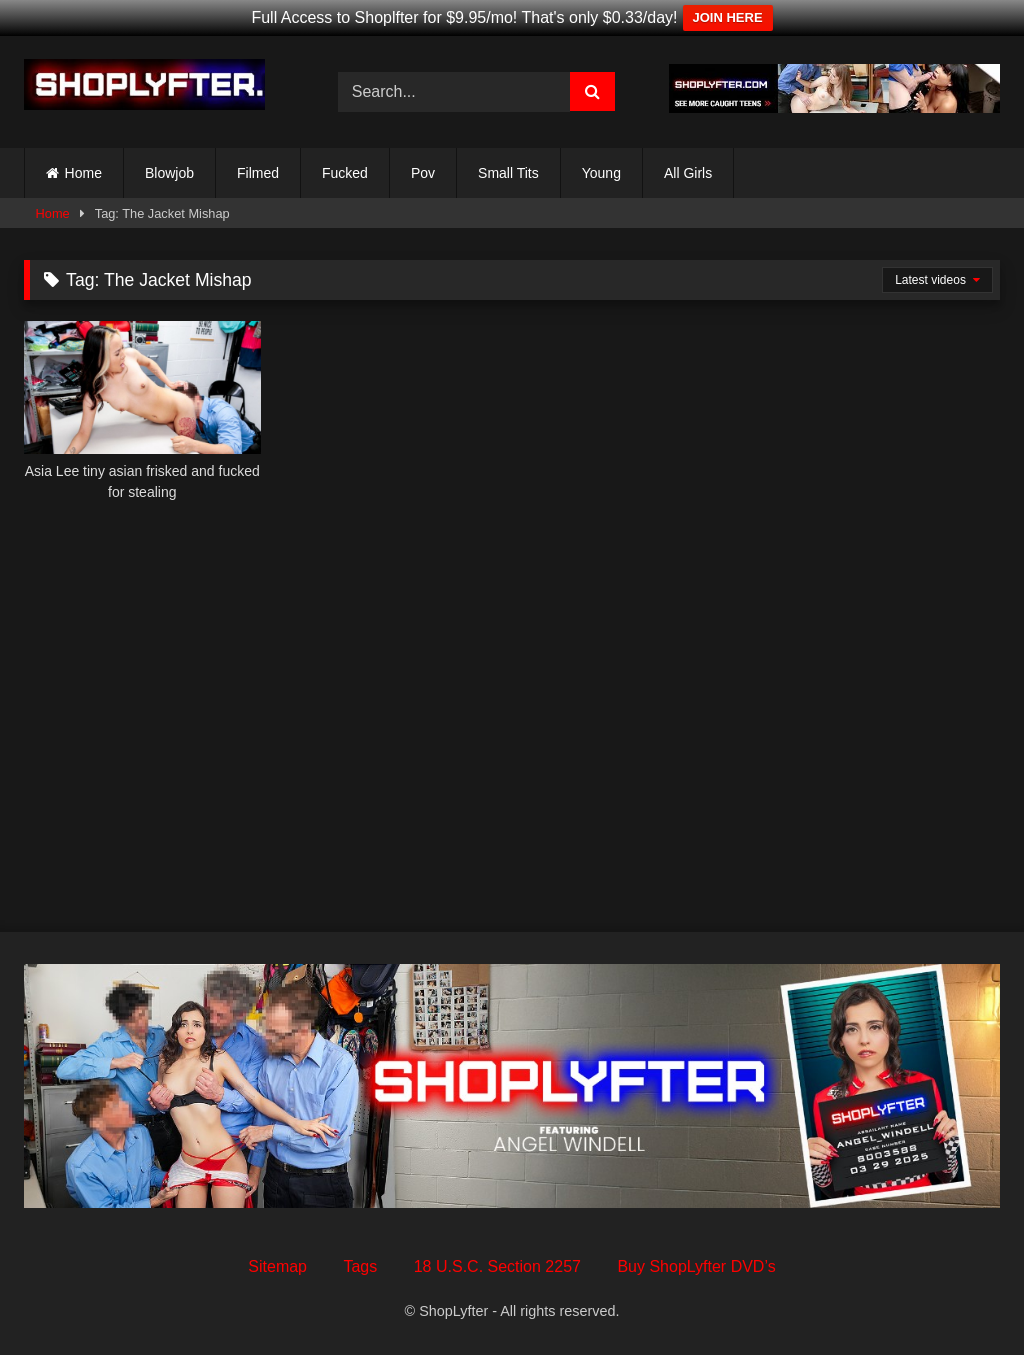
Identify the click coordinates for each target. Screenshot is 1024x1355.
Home (83, 173)
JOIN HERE (728, 17)
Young (601, 173)
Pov (423, 173)
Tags (360, 1266)
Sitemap (277, 1266)
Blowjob (169, 173)
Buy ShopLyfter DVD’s (696, 1266)
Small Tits (508, 173)
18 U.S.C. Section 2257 (497, 1266)
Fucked (345, 173)
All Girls (688, 173)
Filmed (258, 173)
